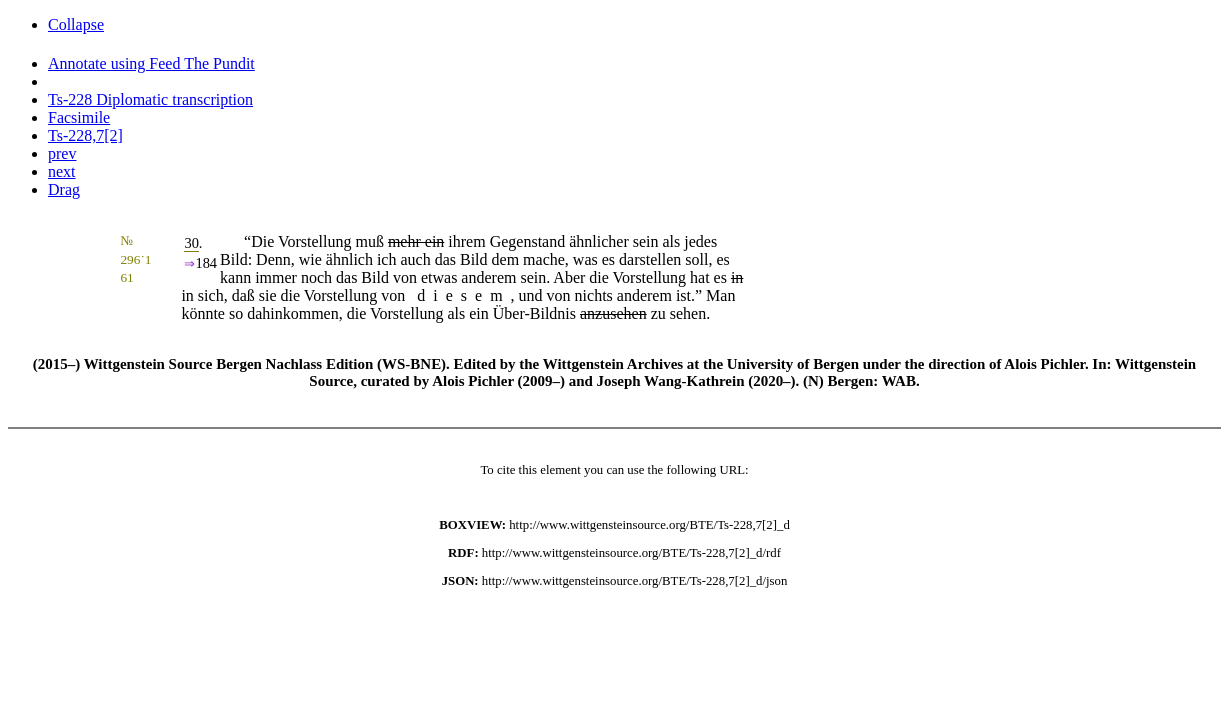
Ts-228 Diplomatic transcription (150, 99)
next (62, 171)
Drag (64, 189)
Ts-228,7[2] (85, 135)
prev (62, 153)
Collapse (76, 24)
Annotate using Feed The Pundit (151, 63)
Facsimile (79, 117)
